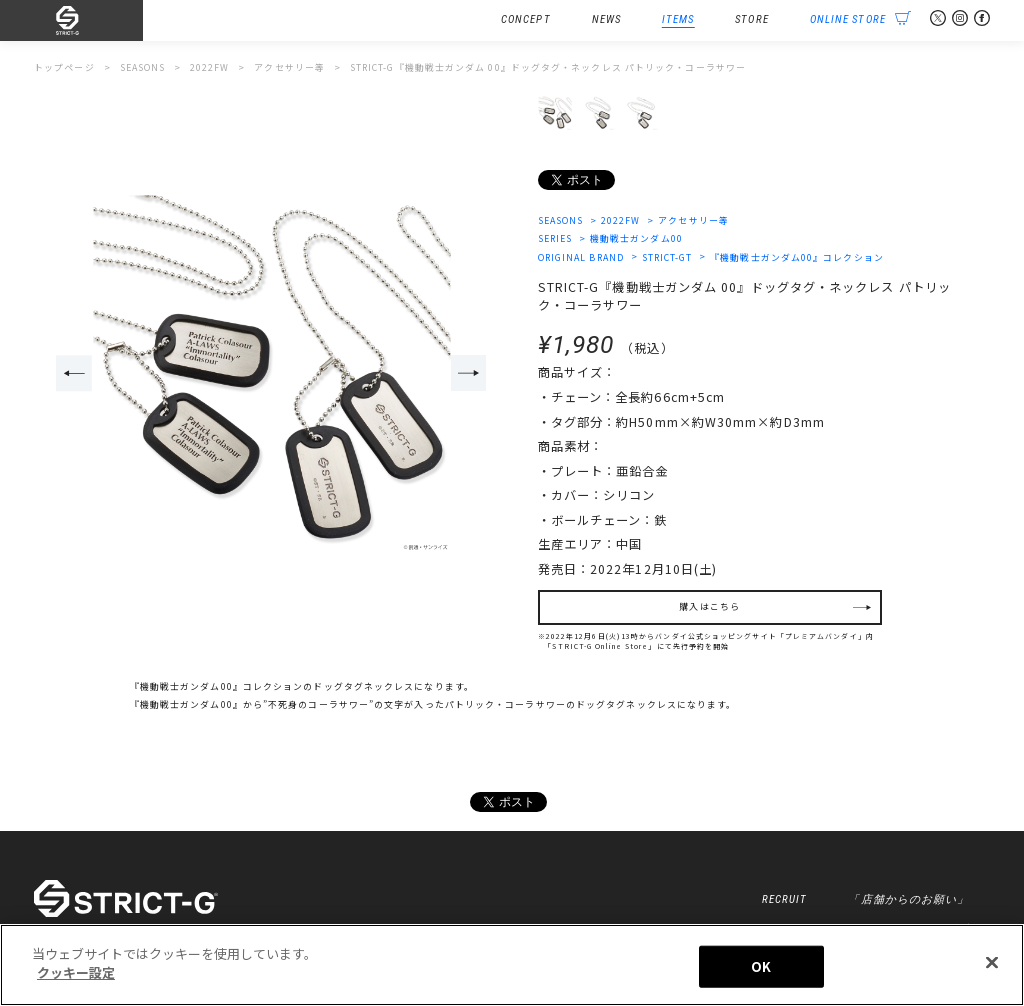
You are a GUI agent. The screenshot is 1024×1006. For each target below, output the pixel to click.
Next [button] (469, 373)
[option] (271, 374)
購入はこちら (709, 606)
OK (761, 966)
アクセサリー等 (693, 220)
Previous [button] (74, 373)
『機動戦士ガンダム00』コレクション (797, 257)
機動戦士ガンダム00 (636, 238)
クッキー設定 (76, 972)
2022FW (621, 220)
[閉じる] (992, 962)
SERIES (555, 238)
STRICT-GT (667, 257)
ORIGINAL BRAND (581, 257)
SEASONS (561, 220)
